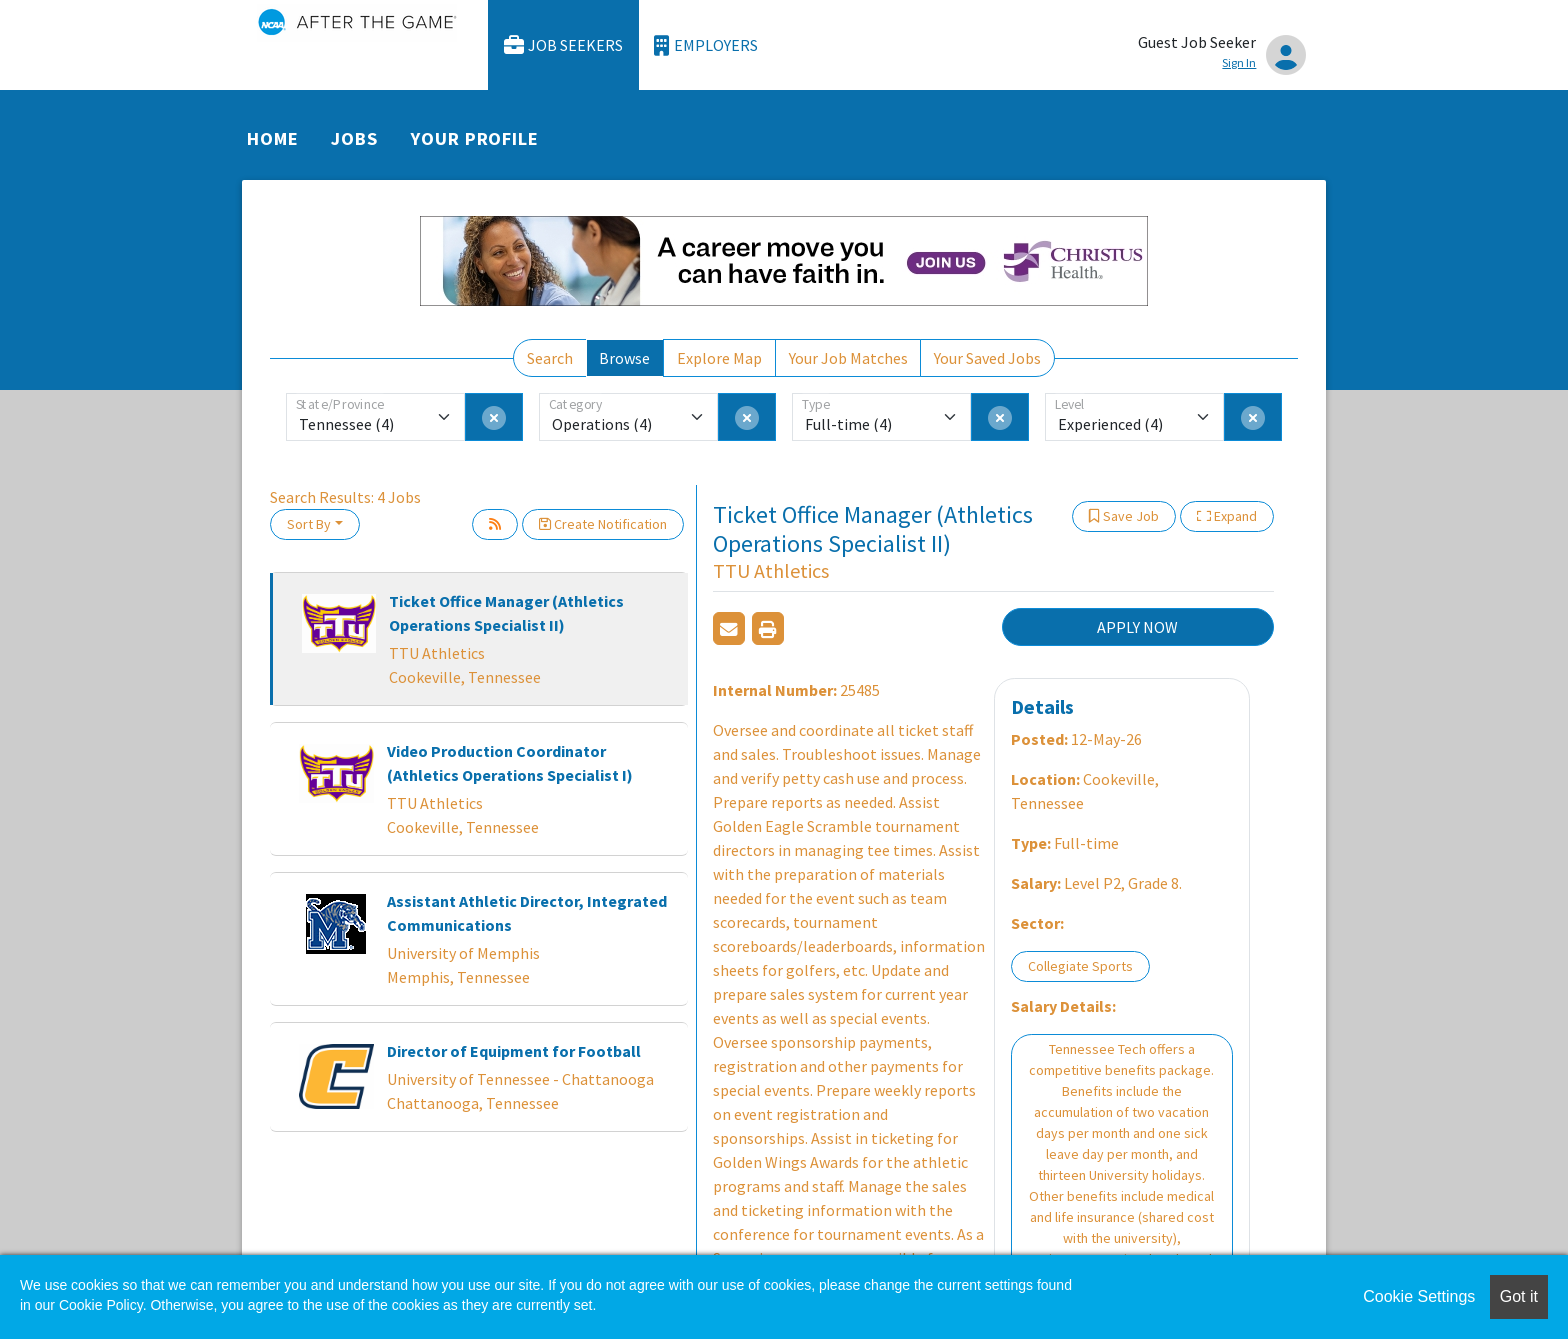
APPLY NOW (1137, 627)
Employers (706, 45)
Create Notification (603, 524)
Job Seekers (564, 45)
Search (550, 358)
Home (273, 138)
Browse (624, 358)
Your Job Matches (848, 358)
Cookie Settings (1419, 1296)
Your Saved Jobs (987, 358)
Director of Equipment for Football (514, 1051)
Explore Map (719, 358)
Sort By (309, 524)
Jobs (354, 138)
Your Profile (475, 138)
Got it (1519, 1296)
